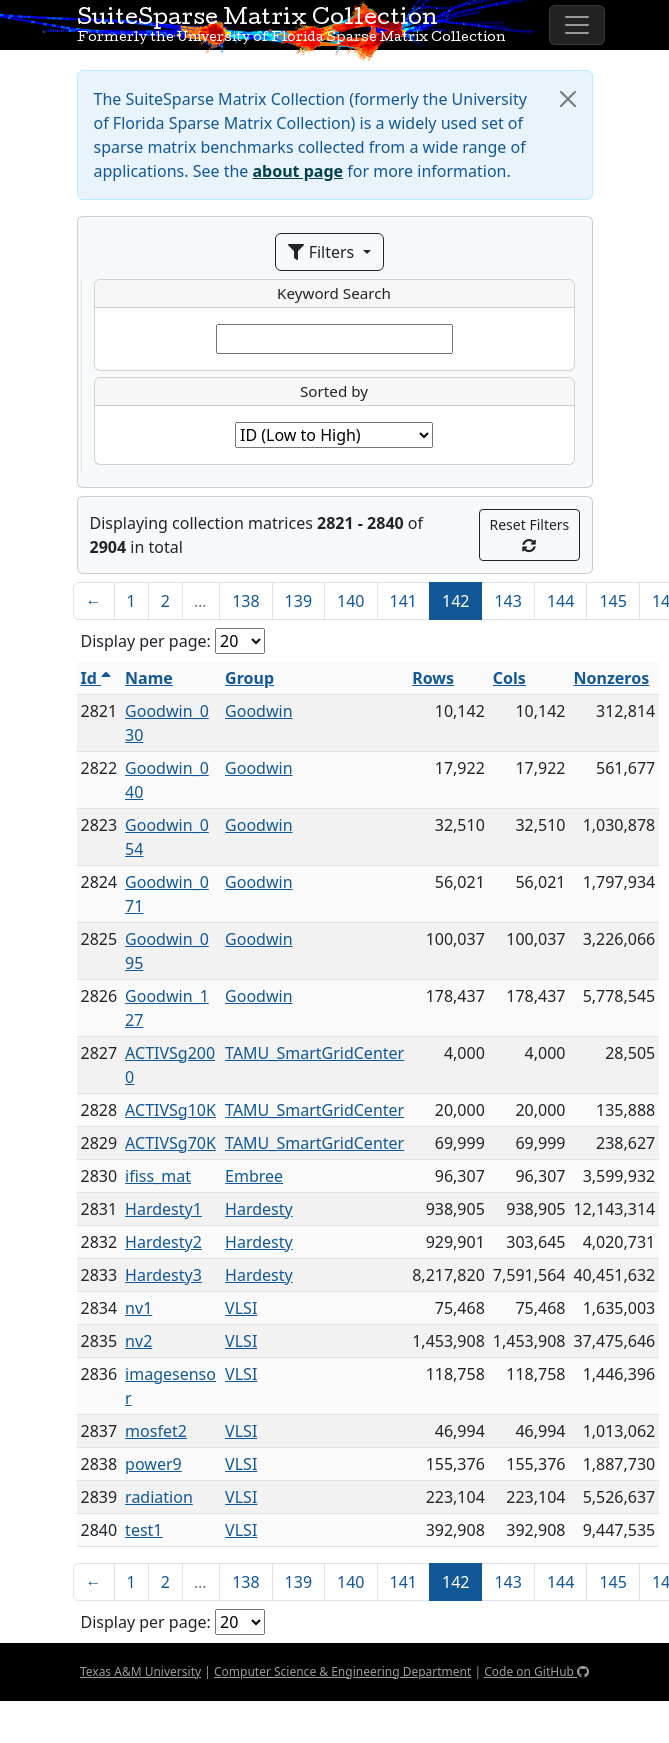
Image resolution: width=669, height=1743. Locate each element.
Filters (323, 252)
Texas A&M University (140, 1671)
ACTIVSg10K (170, 1110)
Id (96, 678)
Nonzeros (611, 678)
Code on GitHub (536, 1671)
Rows (433, 678)
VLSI (241, 1308)
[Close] (568, 99)
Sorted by (334, 391)
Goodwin (258, 711)
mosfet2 (156, 1431)
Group (249, 678)
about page (298, 171)
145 (612, 601)
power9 (153, 1464)
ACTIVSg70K (170, 1143)
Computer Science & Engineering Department (342, 1671)
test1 (143, 1530)
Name (149, 678)
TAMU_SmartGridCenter (314, 1053)
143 (507, 601)
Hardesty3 (163, 1275)
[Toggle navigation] (577, 25)
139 (298, 601)
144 (560, 601)
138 (245, 601)
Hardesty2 (163, 1242)
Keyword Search (334, 293)
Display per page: (146, 641)
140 (350, 601)
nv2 (138, 1341)
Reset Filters (530, 534)
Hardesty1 (163, 1209)
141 (403, 601)
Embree (254, 1176)
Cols (509, 678)
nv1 (138, 1308)
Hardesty (259, 1209)
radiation (159, 1497)
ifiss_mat (158, 1176)
